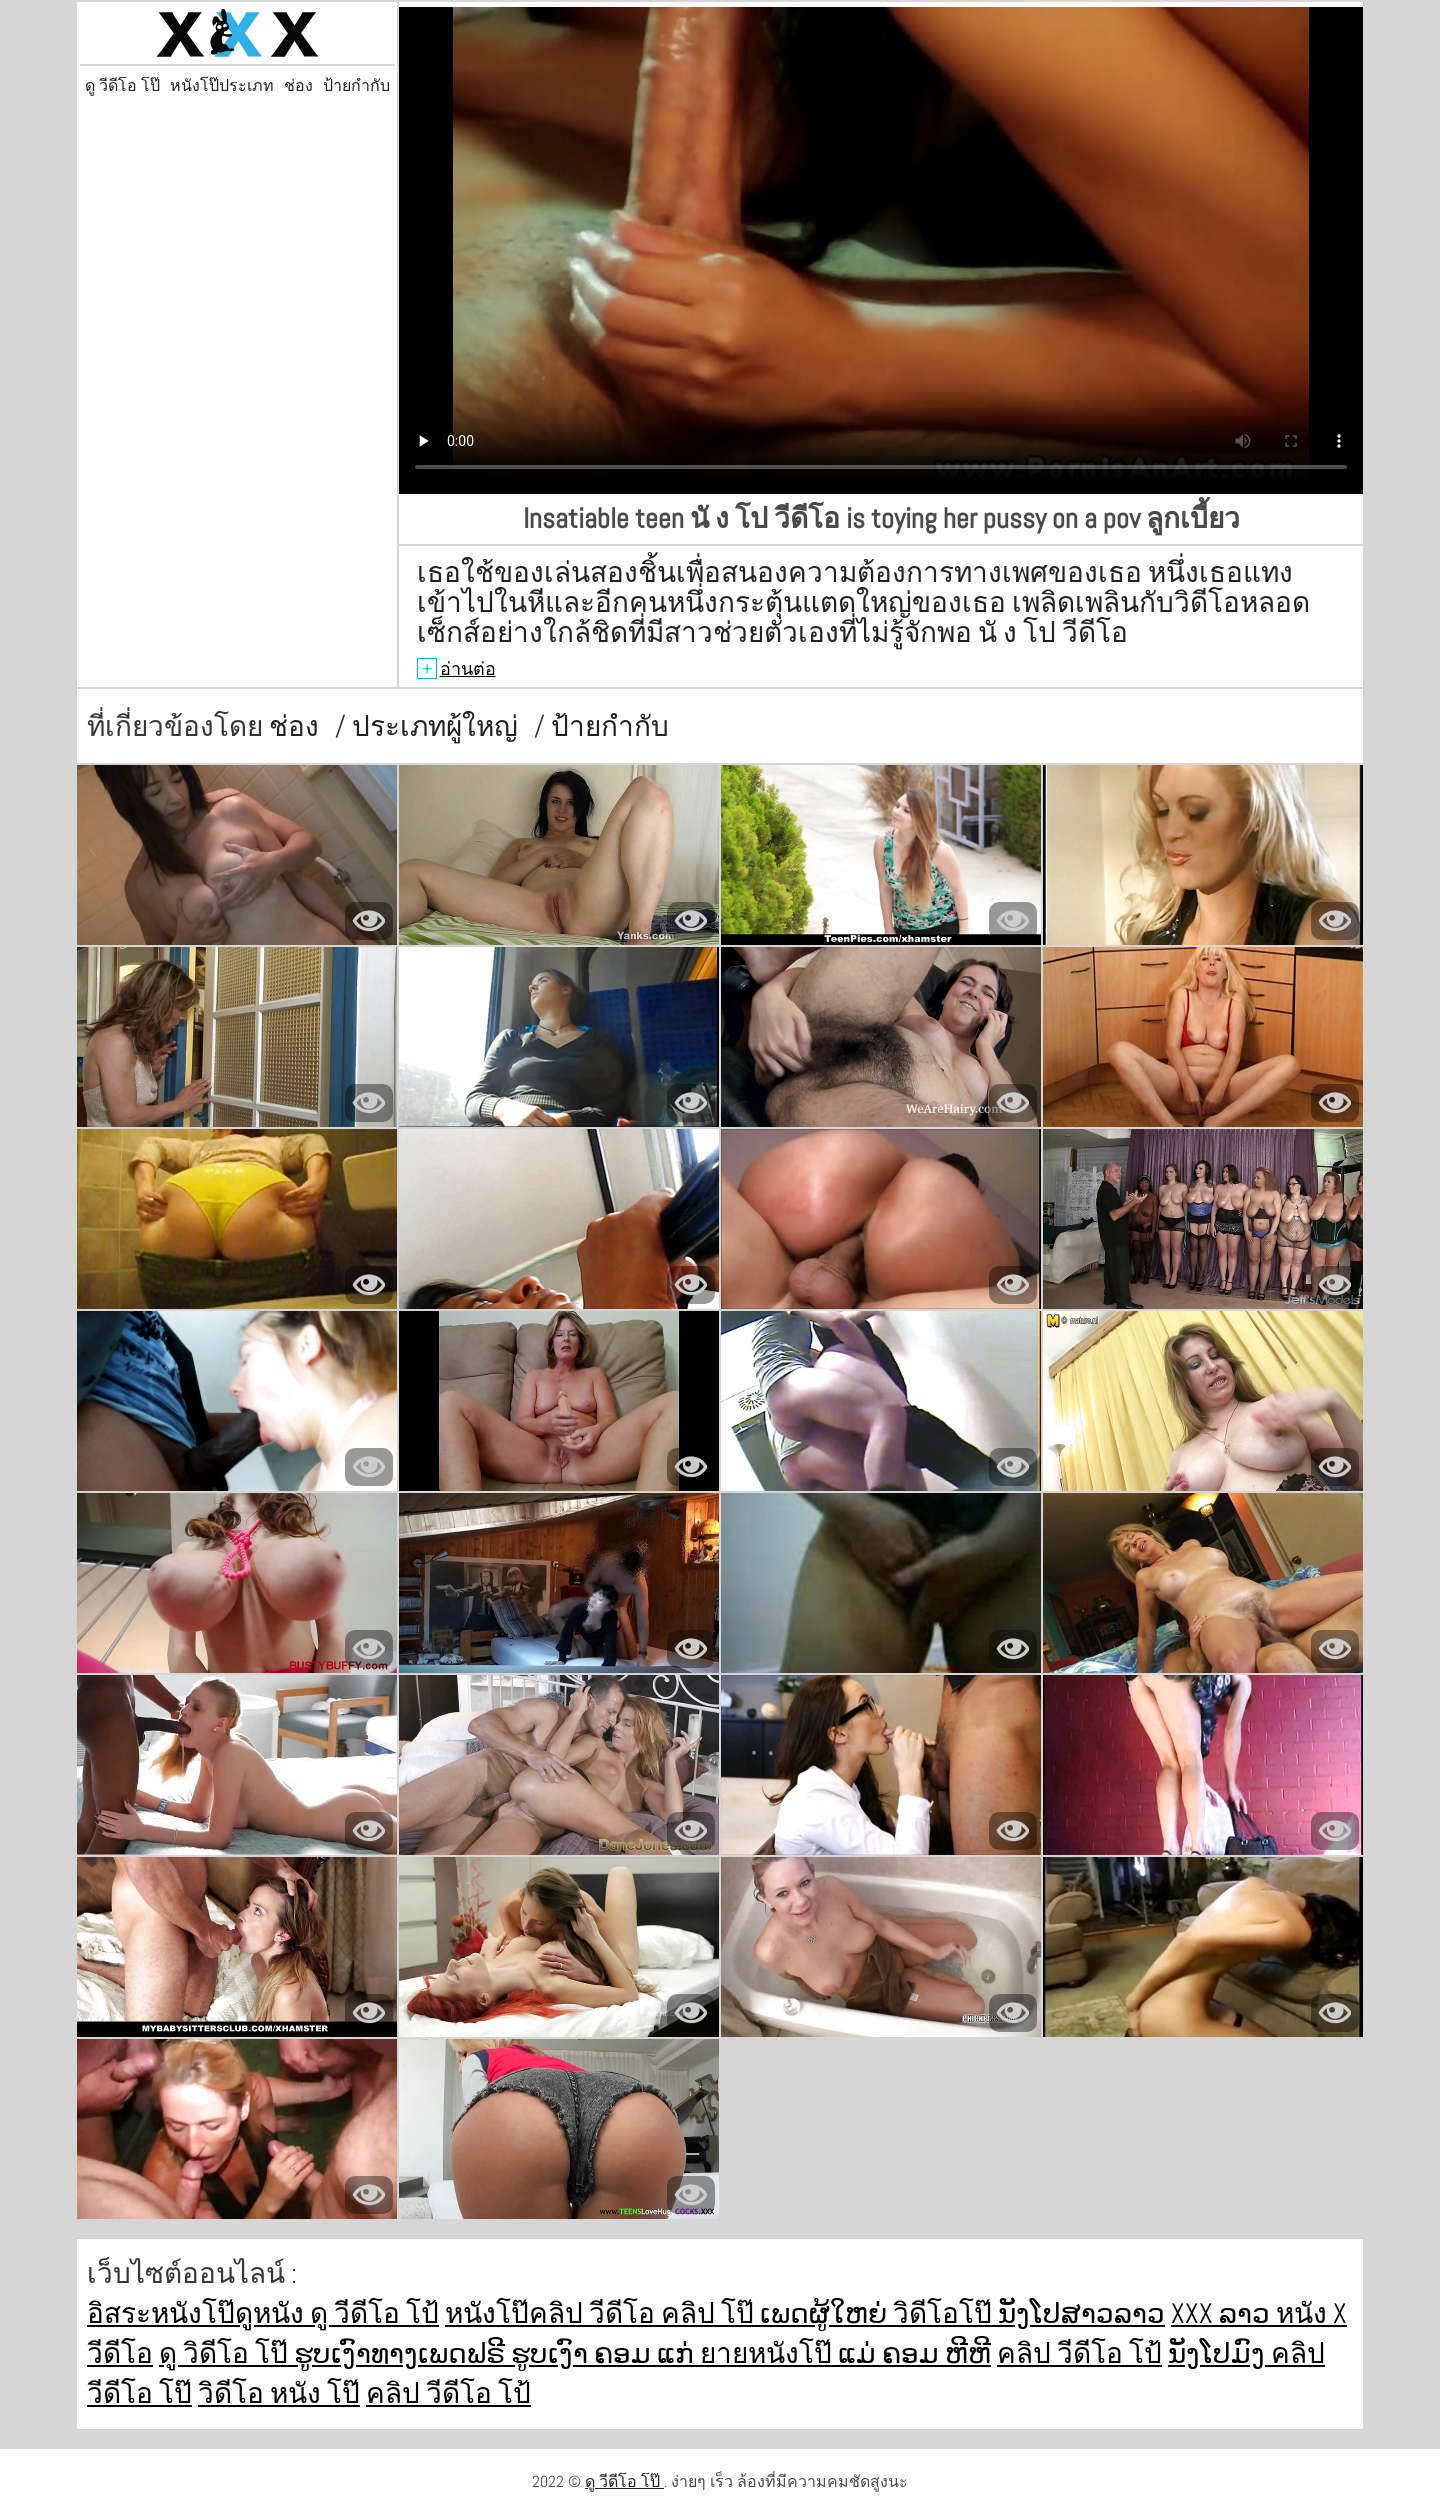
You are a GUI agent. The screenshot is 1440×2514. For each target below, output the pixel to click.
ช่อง (298, 86)
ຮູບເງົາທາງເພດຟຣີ (402, 2353)
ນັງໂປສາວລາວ (1081, 2313)
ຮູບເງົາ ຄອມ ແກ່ (605, 2353)
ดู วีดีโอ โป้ (374, 2313)
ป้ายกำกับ (356, 86)
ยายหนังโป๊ (769, 2353)
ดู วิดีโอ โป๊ (226, 2353)
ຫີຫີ (968, 2353)
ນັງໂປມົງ (1219, 2353)
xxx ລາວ (1223, 2313)
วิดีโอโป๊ (945, 2313)
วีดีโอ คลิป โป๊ (674, 2313)
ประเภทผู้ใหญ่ (438, 726)
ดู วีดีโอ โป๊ (122, 86)
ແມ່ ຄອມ (891, 2353)
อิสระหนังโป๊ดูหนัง (198, 2313)
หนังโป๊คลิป (517, 2313)
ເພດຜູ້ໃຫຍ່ (826, 2313)
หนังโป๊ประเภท (222, 86)
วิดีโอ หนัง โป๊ (279, 2393)
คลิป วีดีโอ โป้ (1079, 2353)
